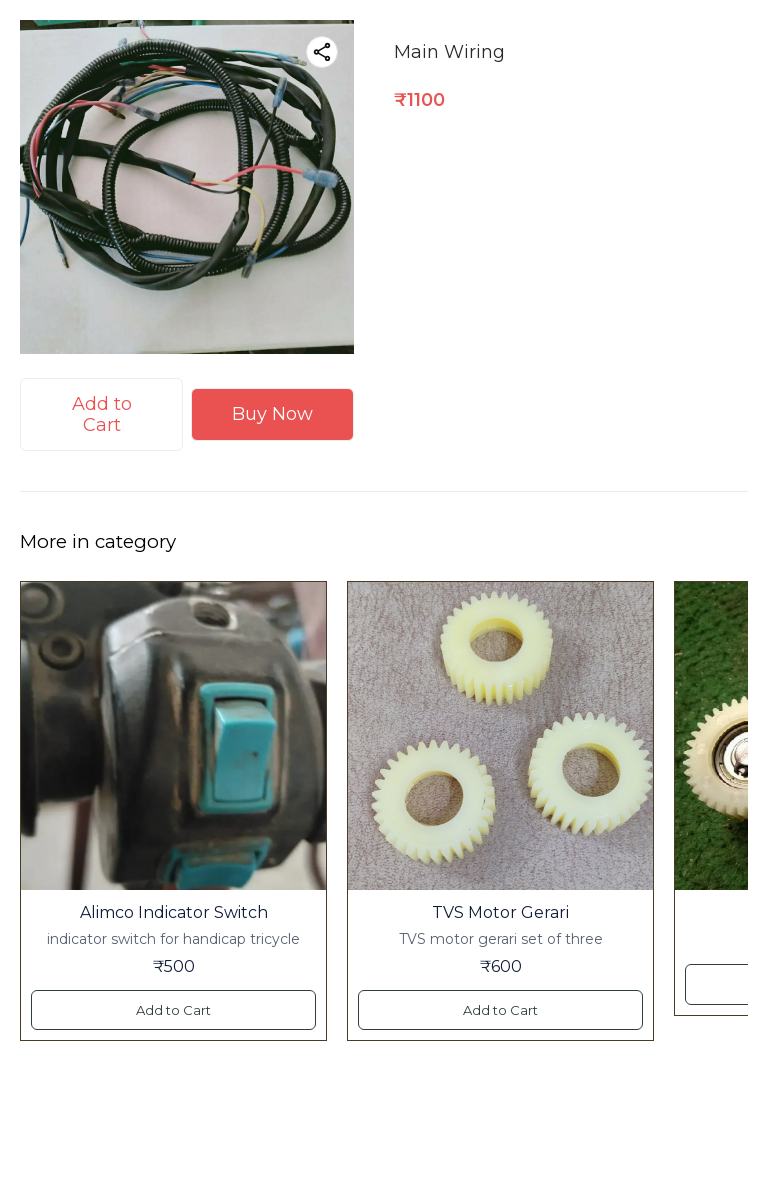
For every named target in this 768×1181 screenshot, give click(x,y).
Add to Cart (102, 414)
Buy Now (272, 414)
